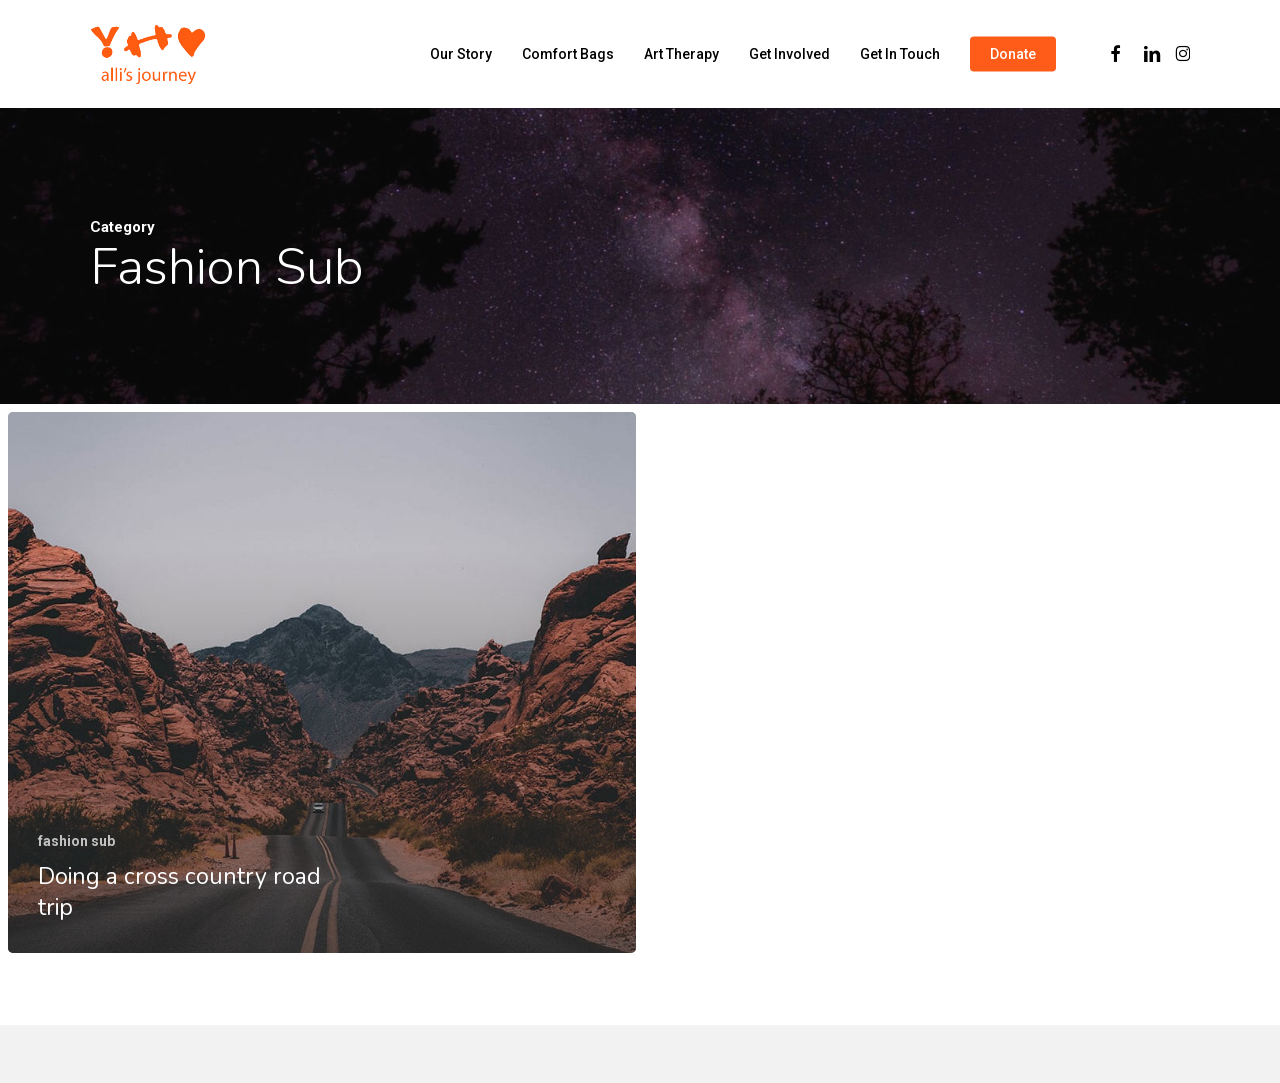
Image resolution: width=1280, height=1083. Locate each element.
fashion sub (76, 841)
